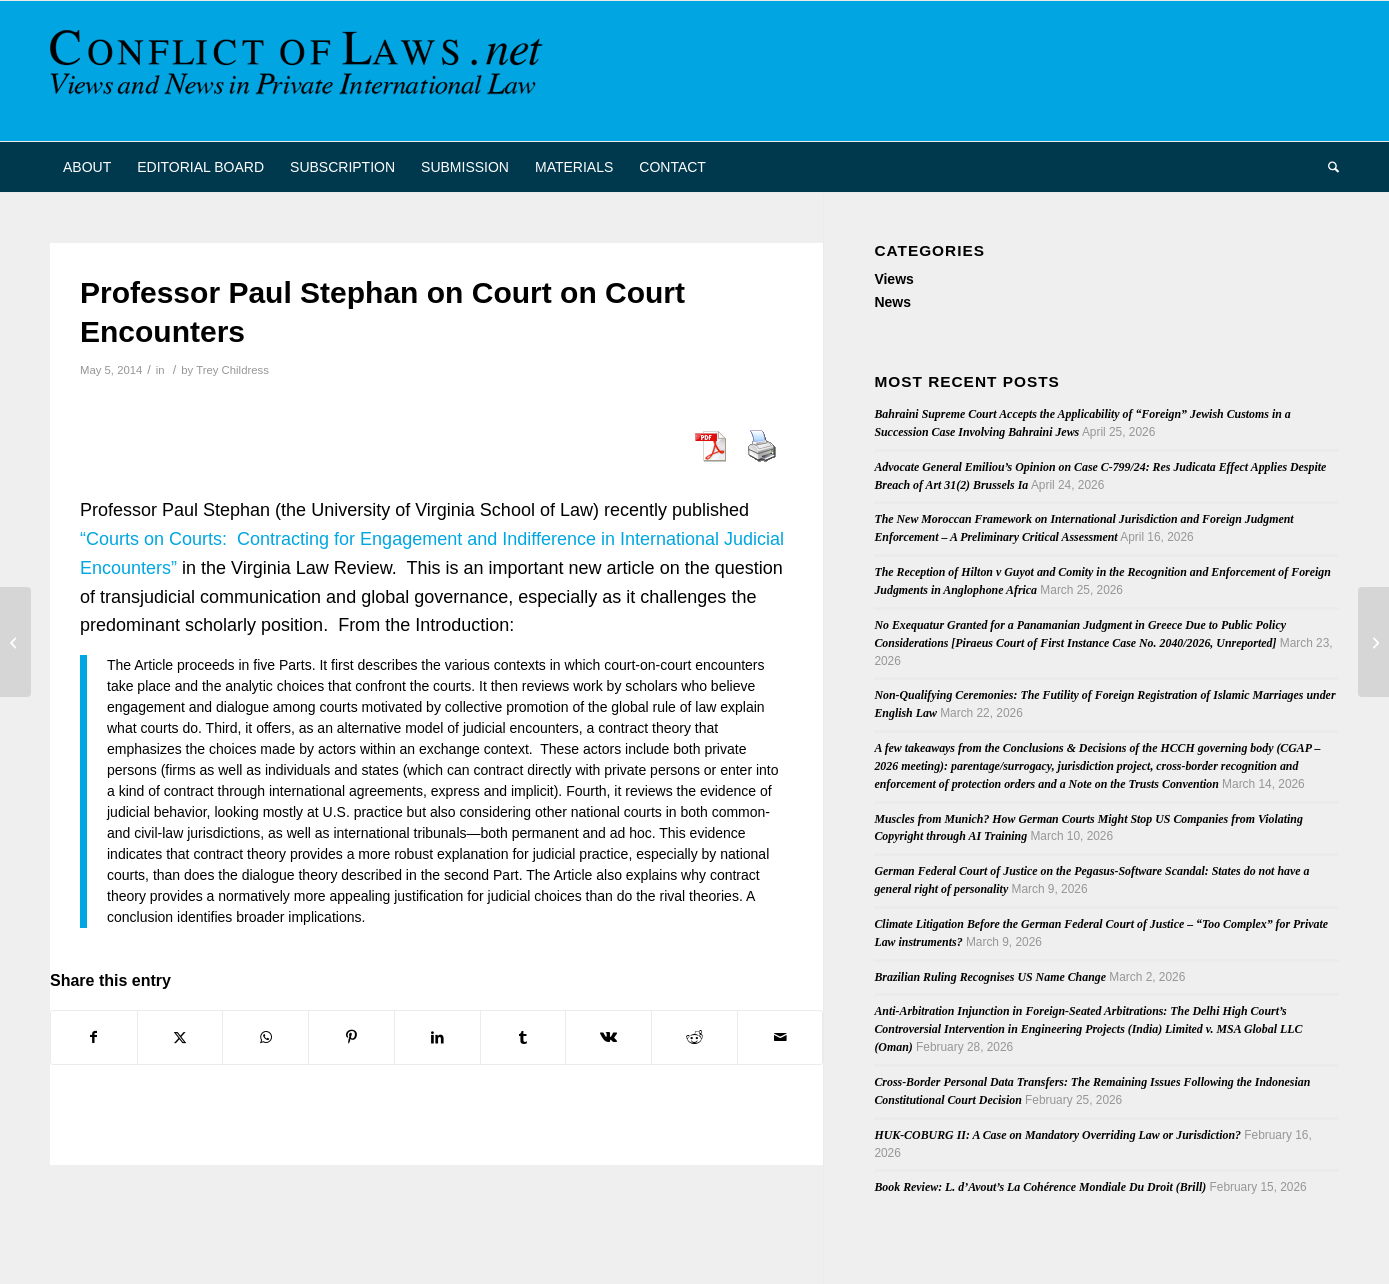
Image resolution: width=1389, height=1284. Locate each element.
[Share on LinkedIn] (437, 1037)
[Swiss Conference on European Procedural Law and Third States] (1373, 642)
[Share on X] (180, 1037)
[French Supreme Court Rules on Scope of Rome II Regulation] (15, 642)
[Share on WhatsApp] (265, 1037)
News (892, 302)
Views (893, 279)
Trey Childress (232, 370)
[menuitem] (87, 167)
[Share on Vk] (608, 1037)
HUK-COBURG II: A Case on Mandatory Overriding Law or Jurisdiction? (1057, 1135)
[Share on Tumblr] (523, 1037)
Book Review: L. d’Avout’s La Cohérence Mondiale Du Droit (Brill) (1040, 1187)
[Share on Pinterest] (351, 1037)
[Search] (1327, 167)
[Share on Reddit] (694, 1037)
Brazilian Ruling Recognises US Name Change (990, 977)
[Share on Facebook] (94, 1037)
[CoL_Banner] (300, 71)
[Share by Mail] (780, 1037)
